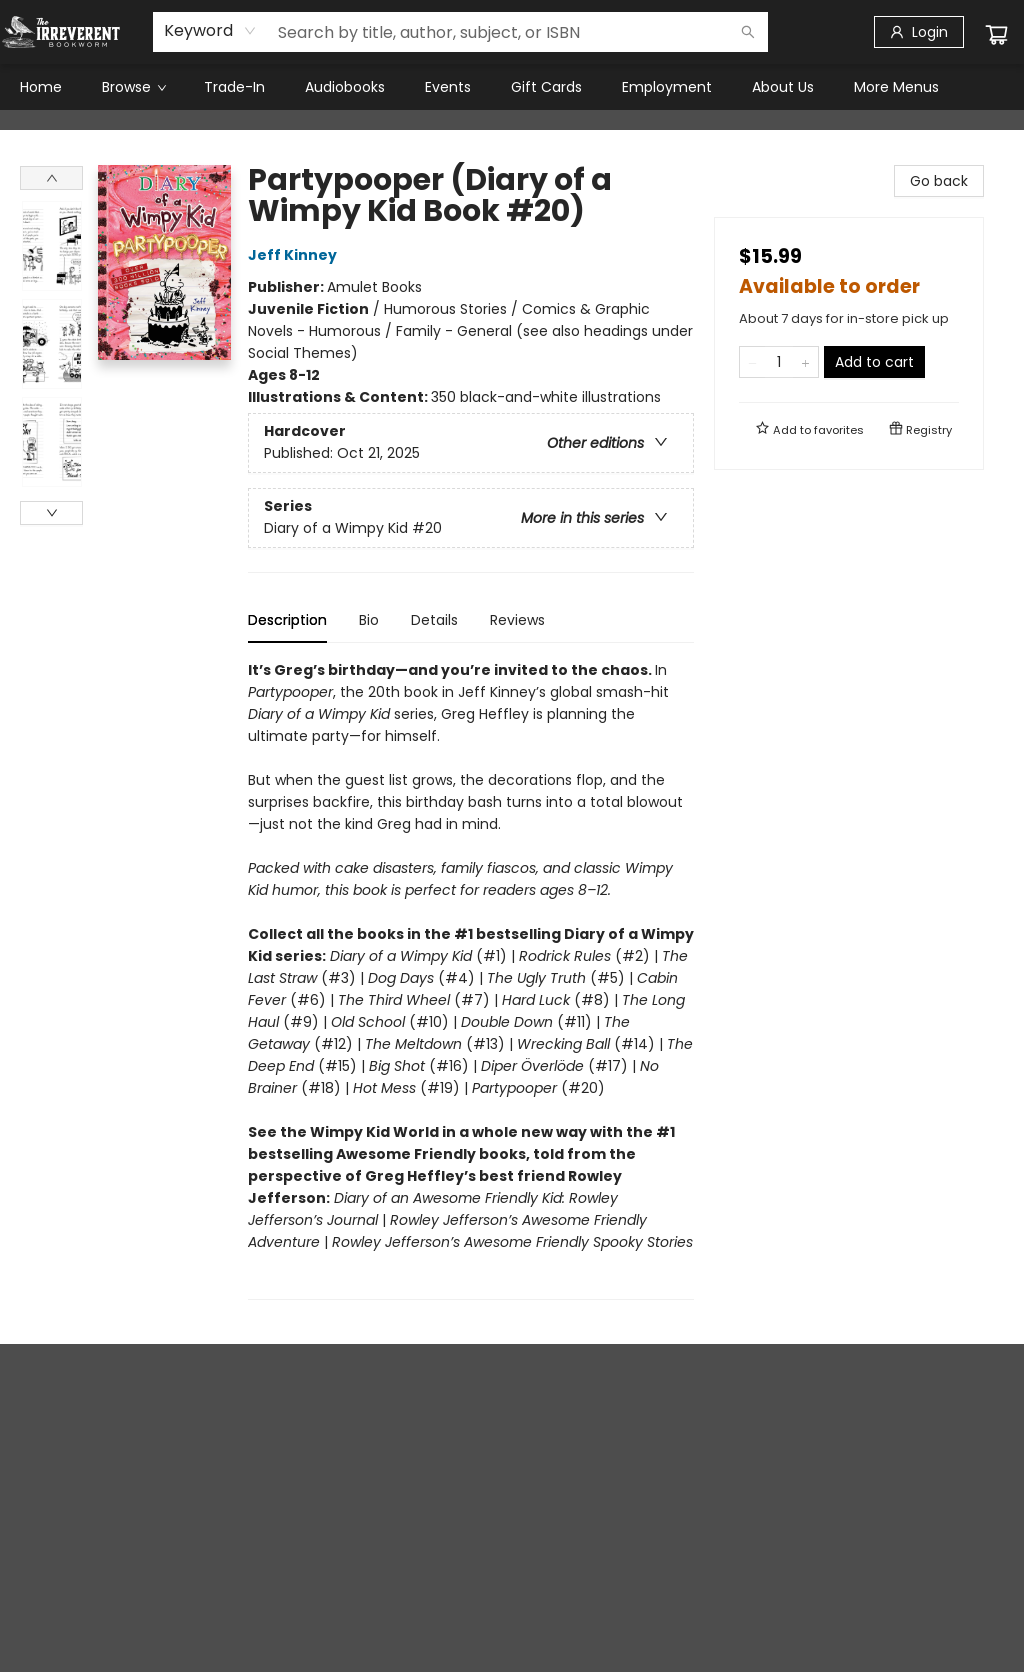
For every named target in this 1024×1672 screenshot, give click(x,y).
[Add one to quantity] (805, 362)
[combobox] (210, 31)
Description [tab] (287, 620)
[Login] (919, 32)
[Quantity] (779, 362)
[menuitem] (41, 87)
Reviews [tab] (517, 620)
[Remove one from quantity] (752, 362)
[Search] (748, 32)
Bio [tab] (369, 620)
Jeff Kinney (295, 255)
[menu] (512, 87)
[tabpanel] (471, 979)
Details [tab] (434, 620)
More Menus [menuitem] (896, 87)
